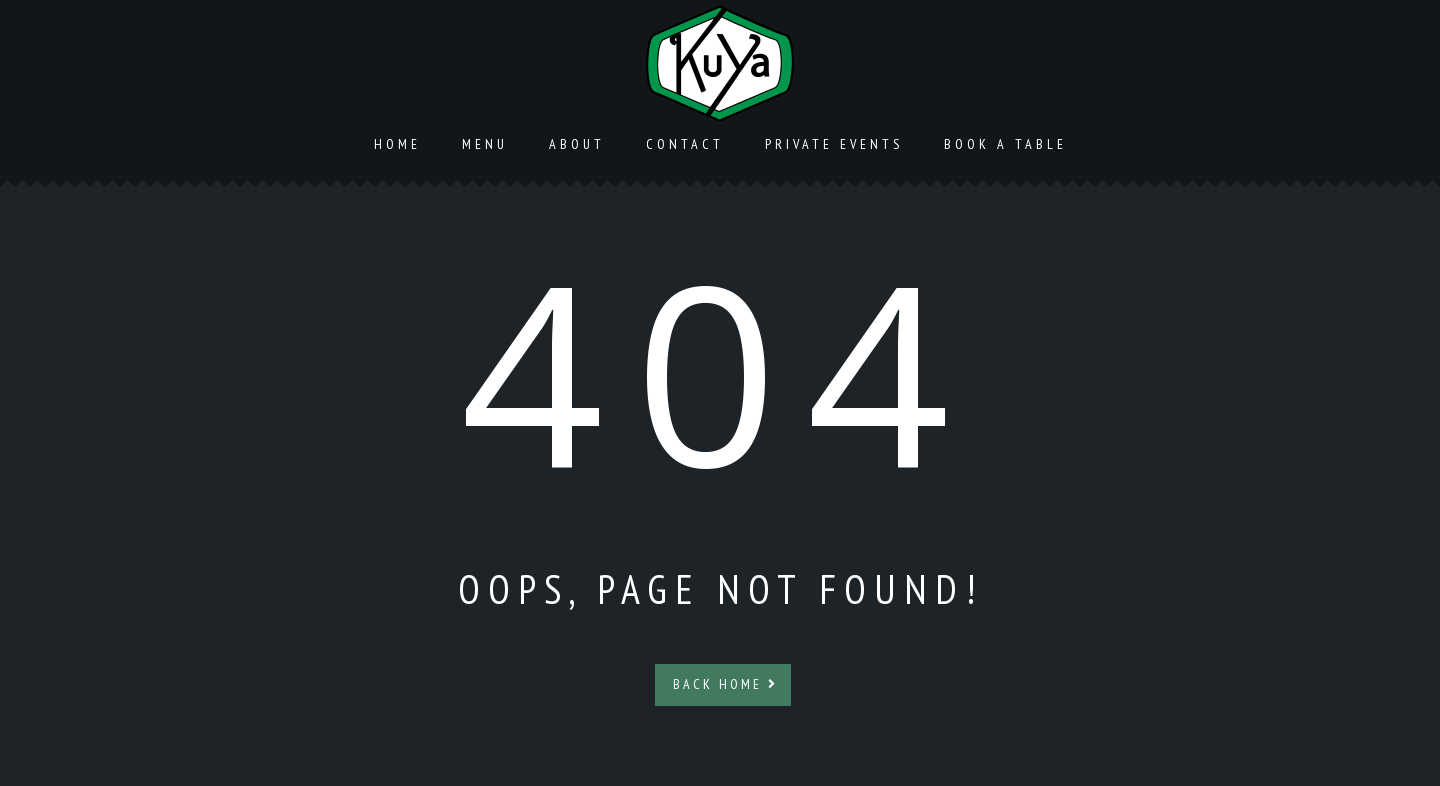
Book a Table (1005, 144)
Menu (485, 144)
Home (397, 144)
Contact (685, 144)
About (577, 144)
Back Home (725, 684)
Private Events (834, 144)
